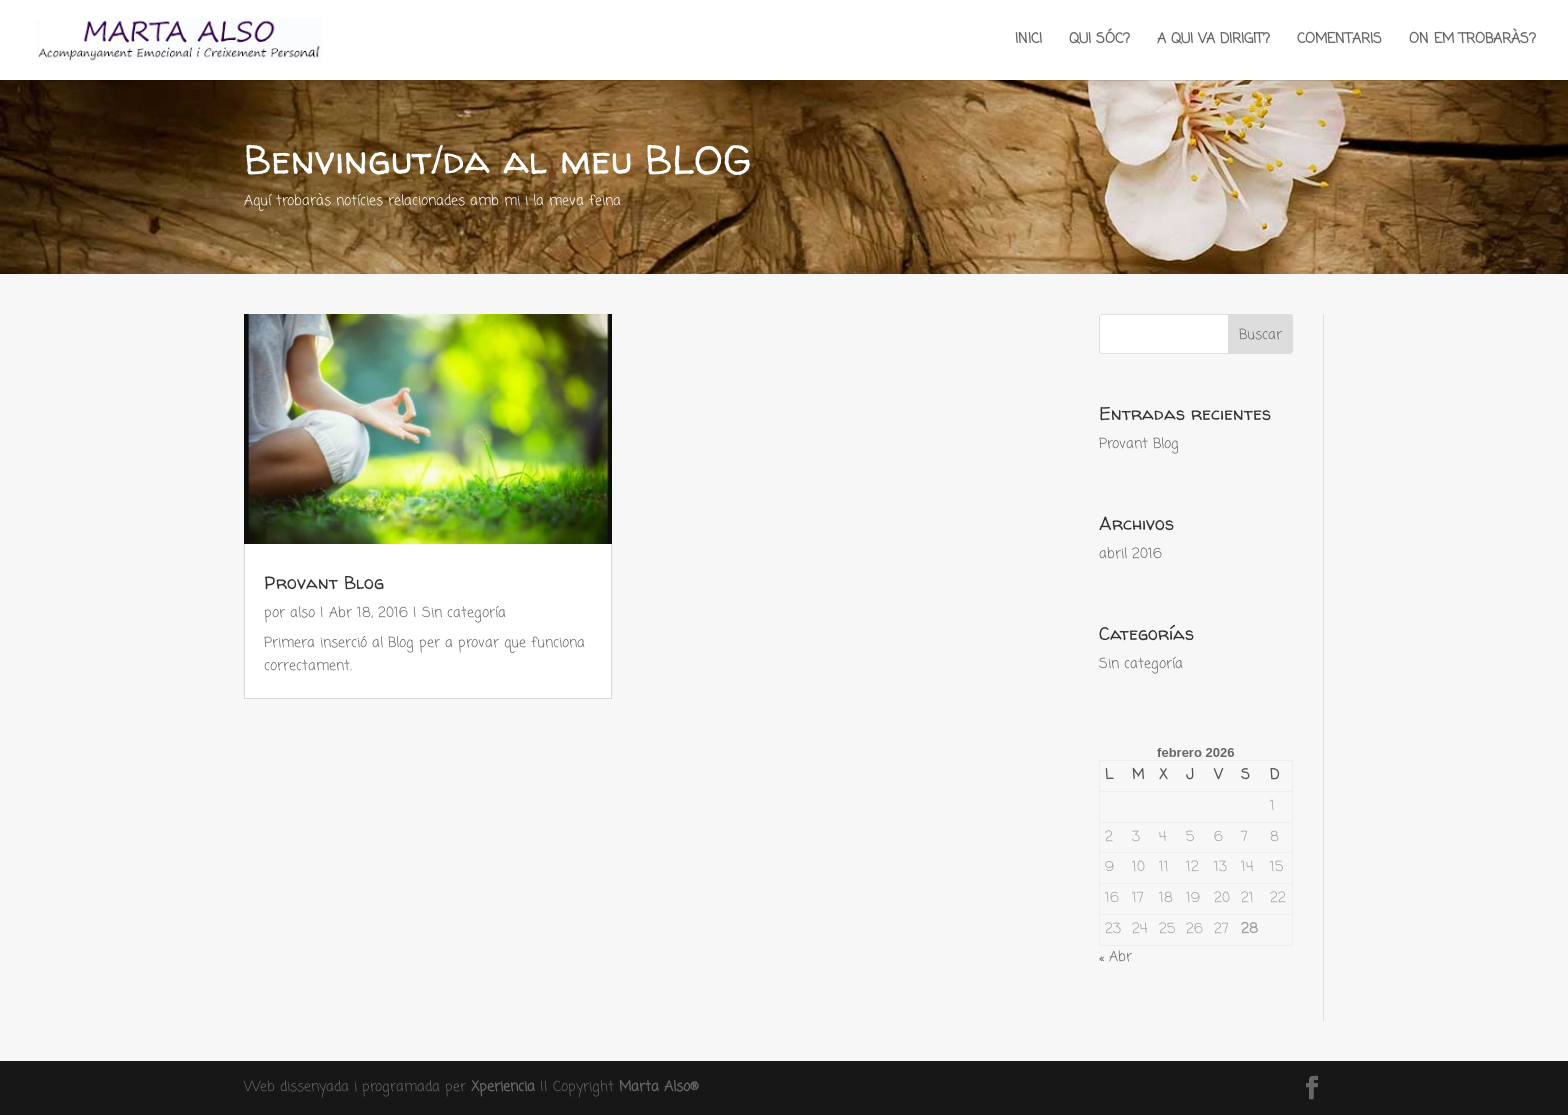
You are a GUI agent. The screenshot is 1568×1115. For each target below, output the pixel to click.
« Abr (1115, 957)
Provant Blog (324, 582)
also (302, 613)
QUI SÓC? (1099, 41)
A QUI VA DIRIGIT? (1213, 41)
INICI (1028, 41)
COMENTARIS (1339, 41)
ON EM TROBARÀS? (1472, 41)
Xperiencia (503, 1087)
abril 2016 (1130, 554)
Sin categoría (464, 613)
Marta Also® (659, 1087)
